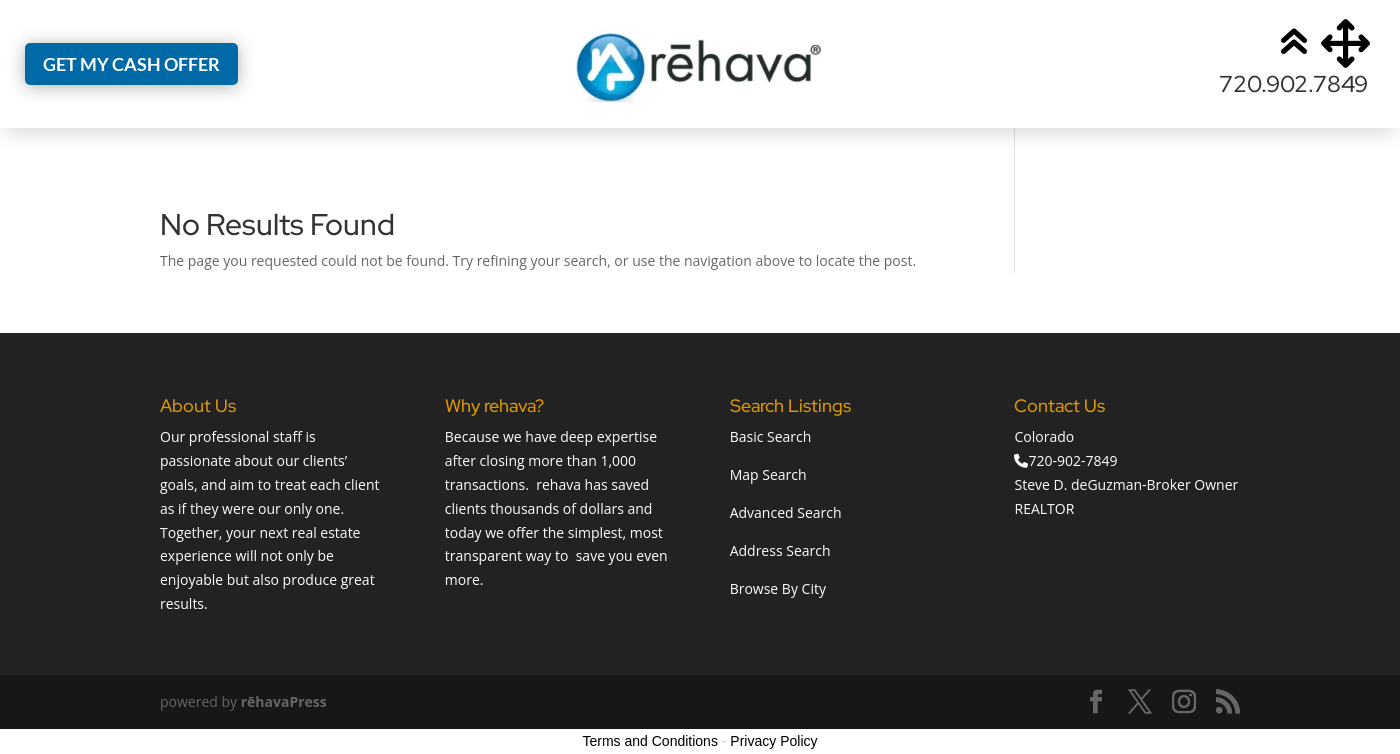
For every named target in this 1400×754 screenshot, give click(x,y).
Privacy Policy (773, 741)
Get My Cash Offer (131, 64)
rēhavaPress (284, 701)
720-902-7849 (1072, 460)
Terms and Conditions (650, 741)
